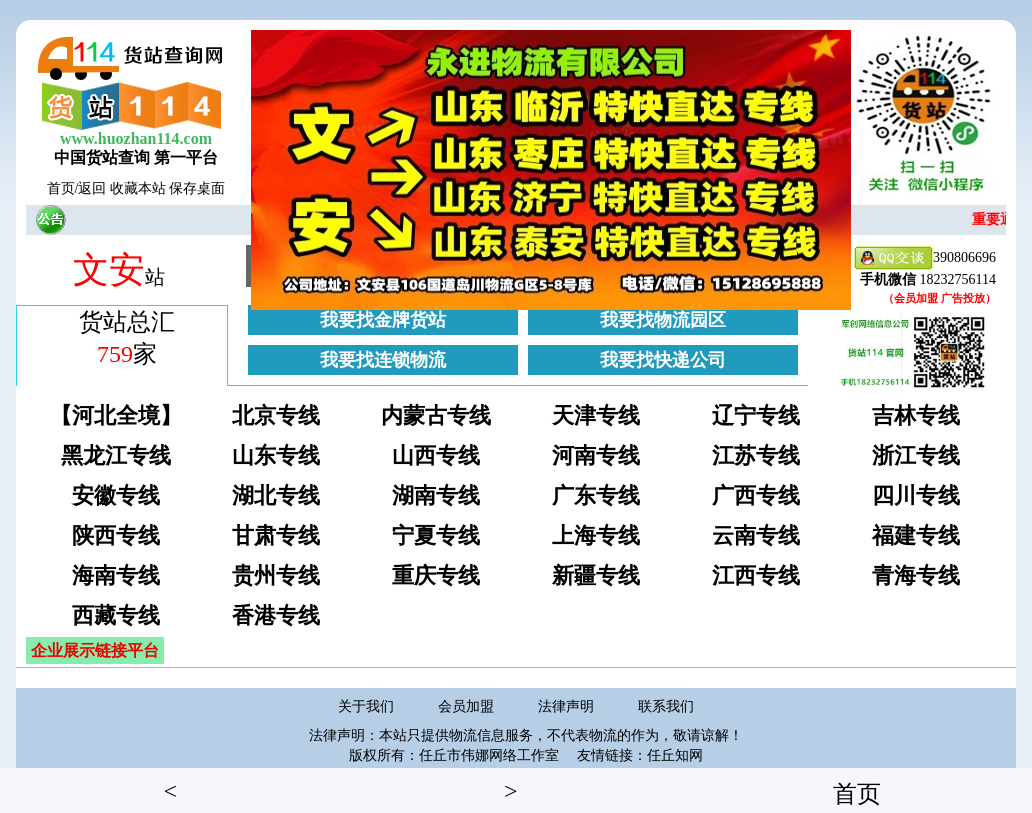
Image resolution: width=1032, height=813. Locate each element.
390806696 (925, 258)
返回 (92, 188)
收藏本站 (138, 188)
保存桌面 (197, 188)
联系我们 (666, 706)
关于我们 (366, 706)
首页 (61, 188)
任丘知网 (675, 755)
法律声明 (566, 706)
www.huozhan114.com (136, 138)
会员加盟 (466, 706)
